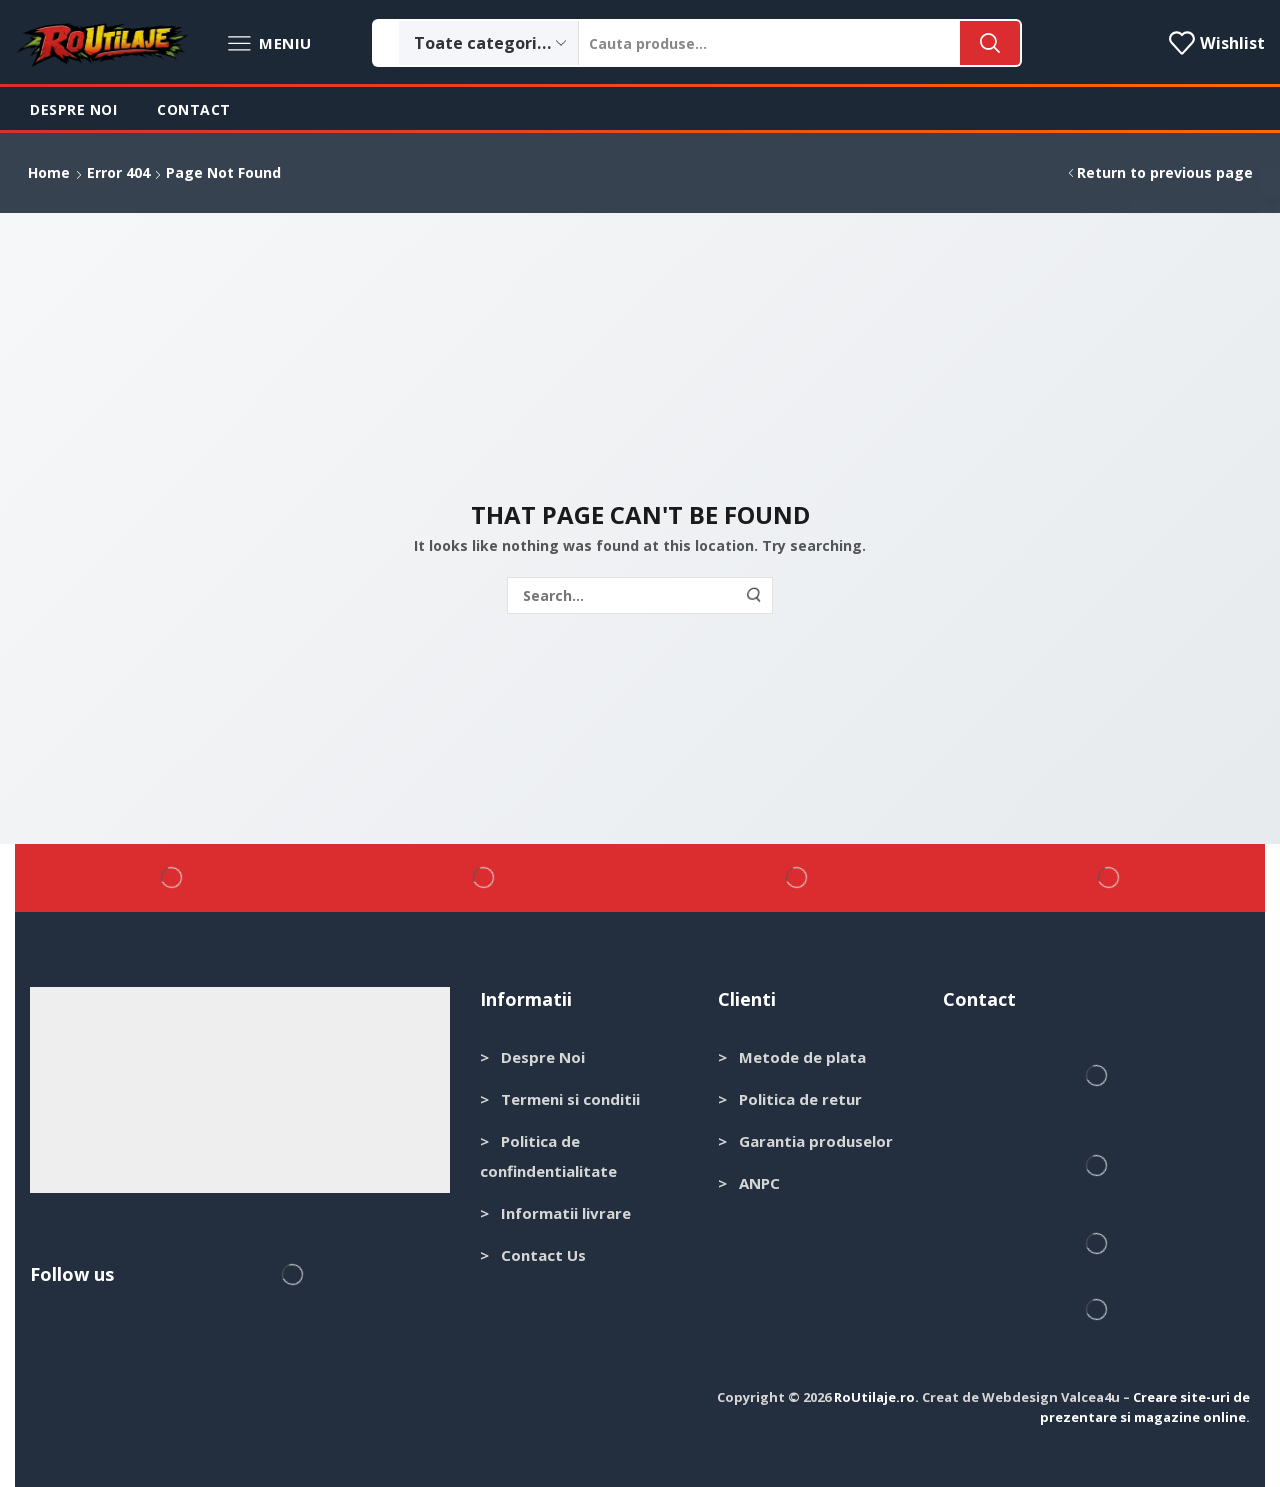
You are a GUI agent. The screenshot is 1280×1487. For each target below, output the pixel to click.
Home (49, 172)
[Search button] (990, 43)
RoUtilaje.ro (874, 1397)
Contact (194, 109)
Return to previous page (1165, 172)
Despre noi (73, 109)
